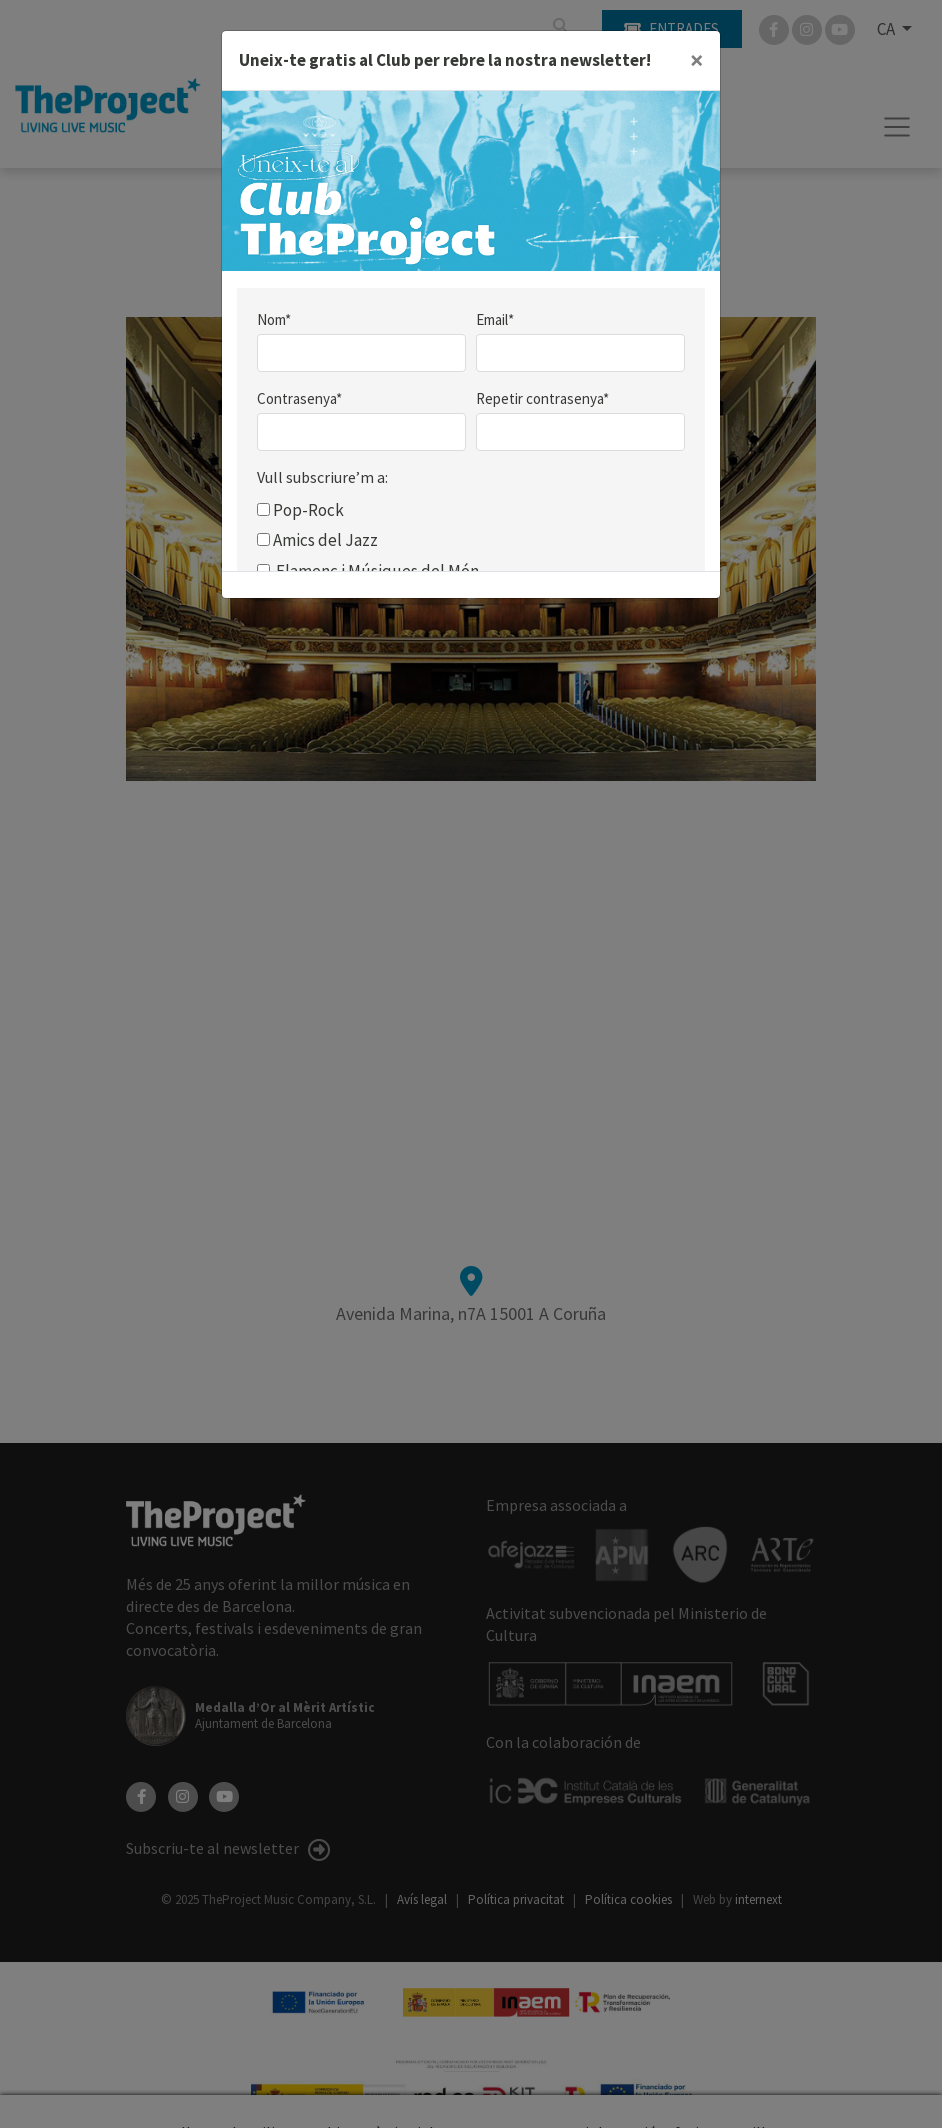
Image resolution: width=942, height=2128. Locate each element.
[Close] (696, 61)
